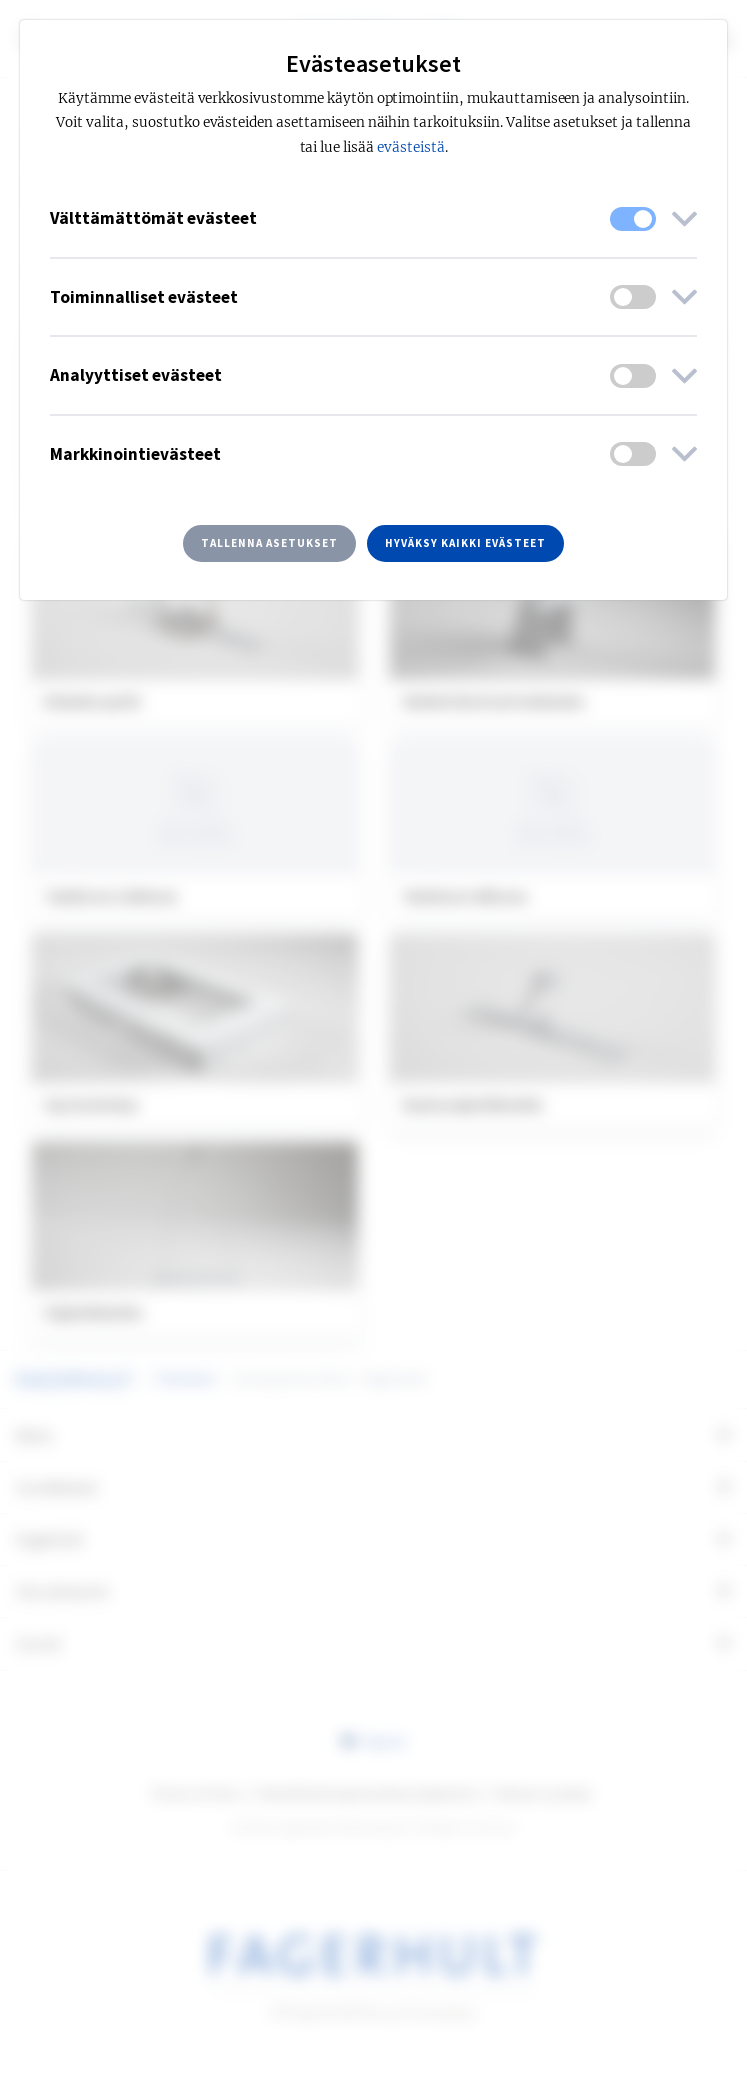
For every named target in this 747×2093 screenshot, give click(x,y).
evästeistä (411, 147)
